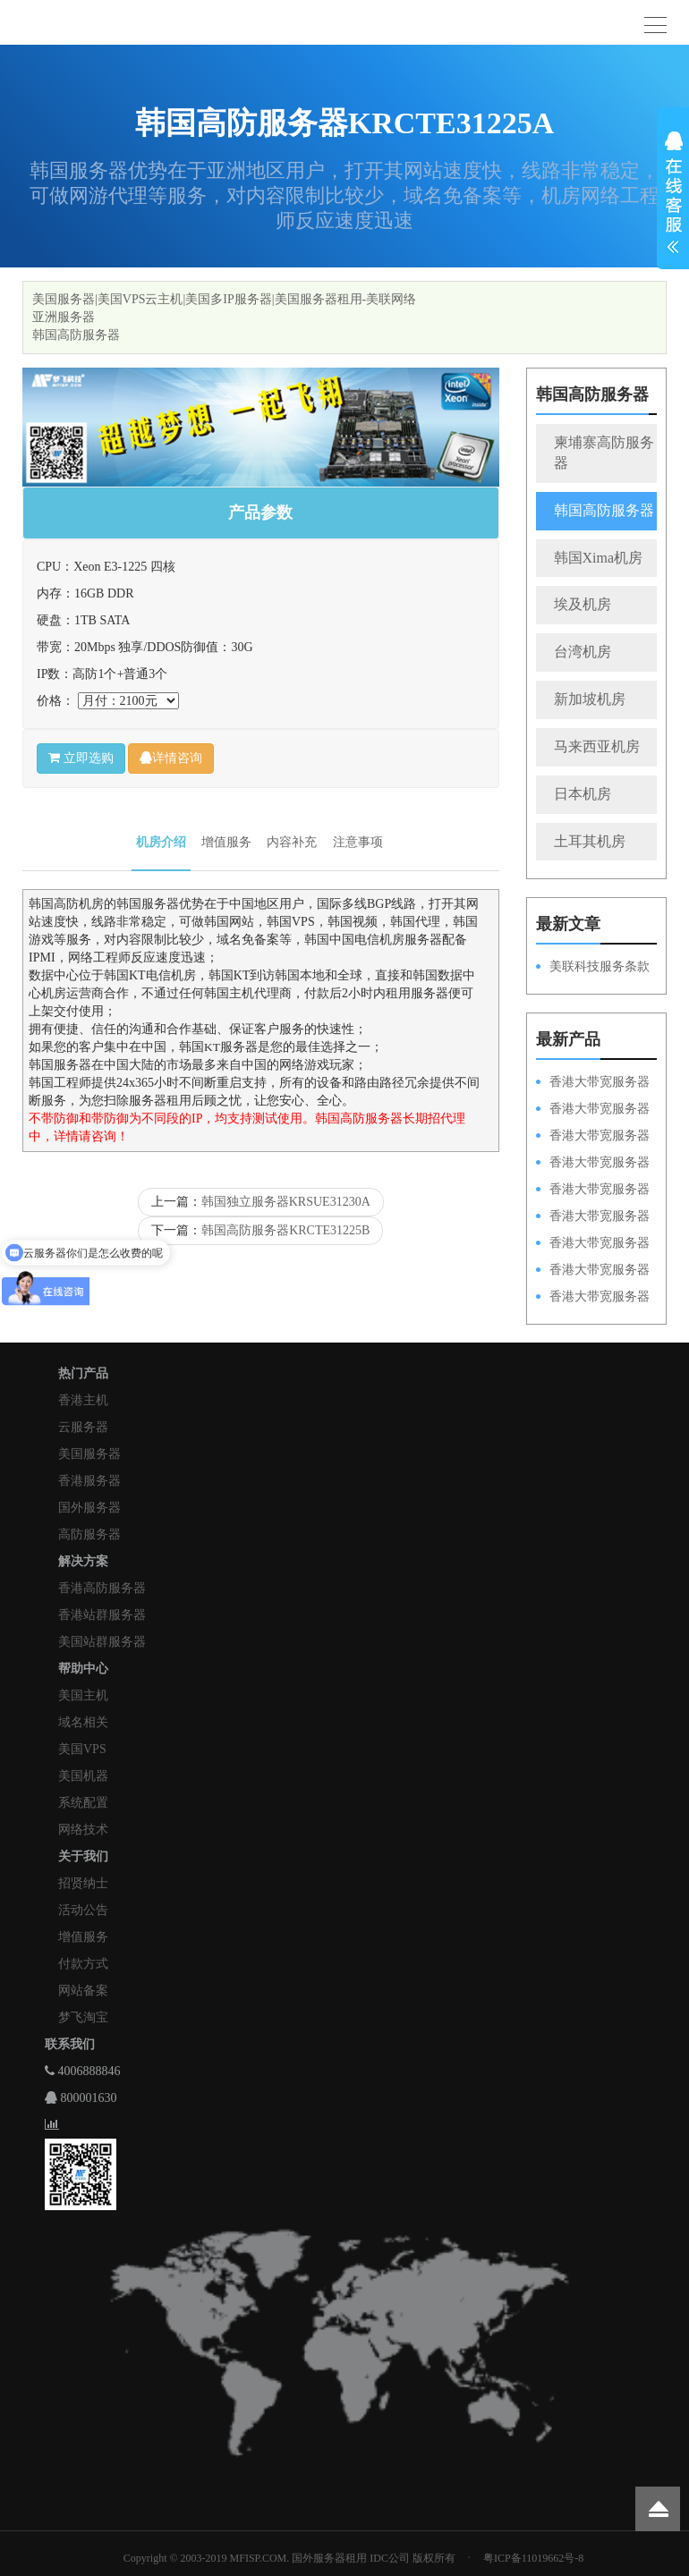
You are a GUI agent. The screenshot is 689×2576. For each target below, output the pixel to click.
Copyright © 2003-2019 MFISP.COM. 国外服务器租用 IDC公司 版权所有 (289, 2558)
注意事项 (358, 842)
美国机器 (83, 1776)
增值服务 (226, 842)
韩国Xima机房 (598, 557)
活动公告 (83, 1910)
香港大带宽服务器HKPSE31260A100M (593, 1164)
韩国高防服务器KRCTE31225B (285, 1230)
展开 (673, 195)
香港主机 (83, 1400)
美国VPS (82, 1749)
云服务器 (83, 1427)
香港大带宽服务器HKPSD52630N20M (593, 1298)
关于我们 (83, 1856)
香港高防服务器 (102, 1588)
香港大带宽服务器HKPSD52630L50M (593, 1217)
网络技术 (83, 1829)
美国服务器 (89, 1454)
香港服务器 (89, 1480)
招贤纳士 (83, 1883)
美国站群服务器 (102, 1641)
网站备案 (83, 1990)
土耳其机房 (589, 841)
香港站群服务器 (102, 1615)
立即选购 (81, 758)
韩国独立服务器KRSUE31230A (285, 1201)
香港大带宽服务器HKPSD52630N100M (593, 1083)
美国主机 (83, 1695)
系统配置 (83, 1802)
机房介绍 (161, 842)
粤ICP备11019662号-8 (533, 2558)
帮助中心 (83, 1668)
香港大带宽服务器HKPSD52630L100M (593, 1110)
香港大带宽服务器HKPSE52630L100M (593, 1137)
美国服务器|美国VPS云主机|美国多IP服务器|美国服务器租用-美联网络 (224, 299)
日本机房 (582, 793)
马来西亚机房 (597, 746)
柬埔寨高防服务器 (604, 452)
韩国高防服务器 (76, 335)
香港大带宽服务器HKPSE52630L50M (593, 1244)
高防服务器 (89, 1534)
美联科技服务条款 (599, 966)
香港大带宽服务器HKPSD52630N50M (593, 1190)
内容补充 (292, 842)
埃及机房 (582, 604)
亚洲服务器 (63, 317)
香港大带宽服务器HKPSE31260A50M (593, 1271)
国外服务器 (89, 1507)
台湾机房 (582, 651)
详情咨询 (171, 758)
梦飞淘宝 (83, 2017)
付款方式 (83, 1963)
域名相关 (83, 1722)
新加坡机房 (589, 699)
